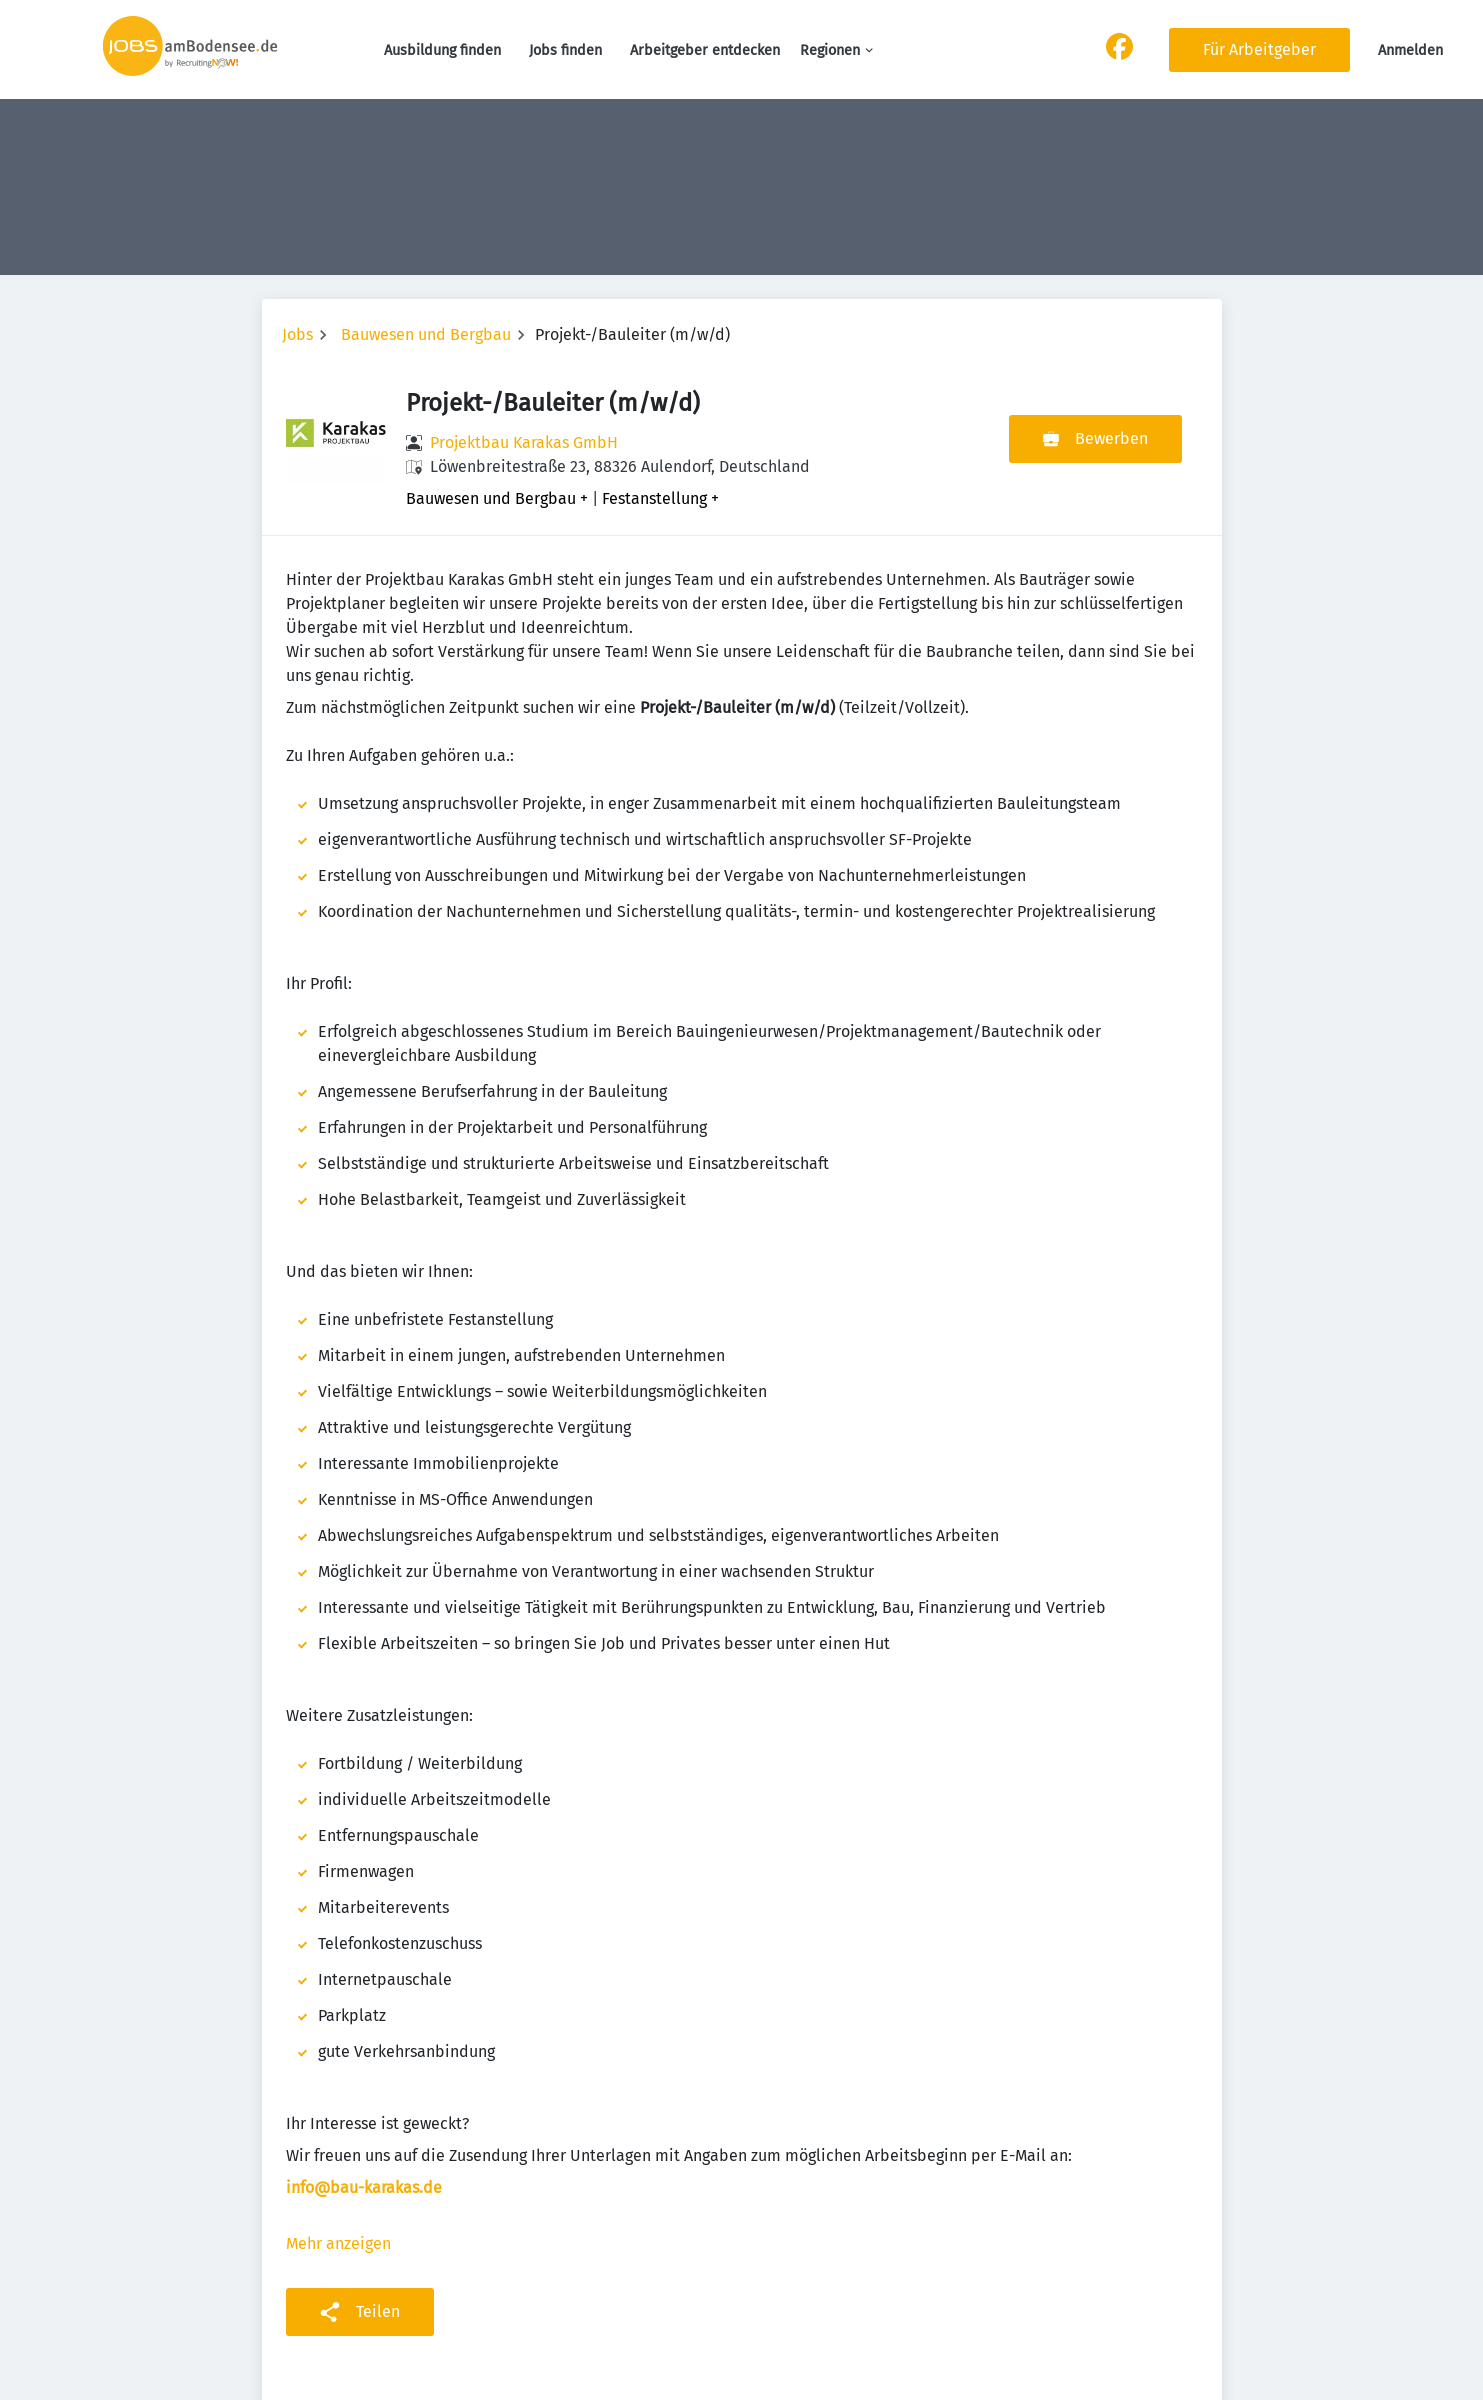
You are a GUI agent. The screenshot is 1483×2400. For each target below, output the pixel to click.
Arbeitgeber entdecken (705, 50)
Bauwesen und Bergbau (426, 334)
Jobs (297, 334)
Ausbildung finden (442, 50)
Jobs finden (565, 50)
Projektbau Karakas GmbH (524, 442)
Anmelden (1410, 50)
